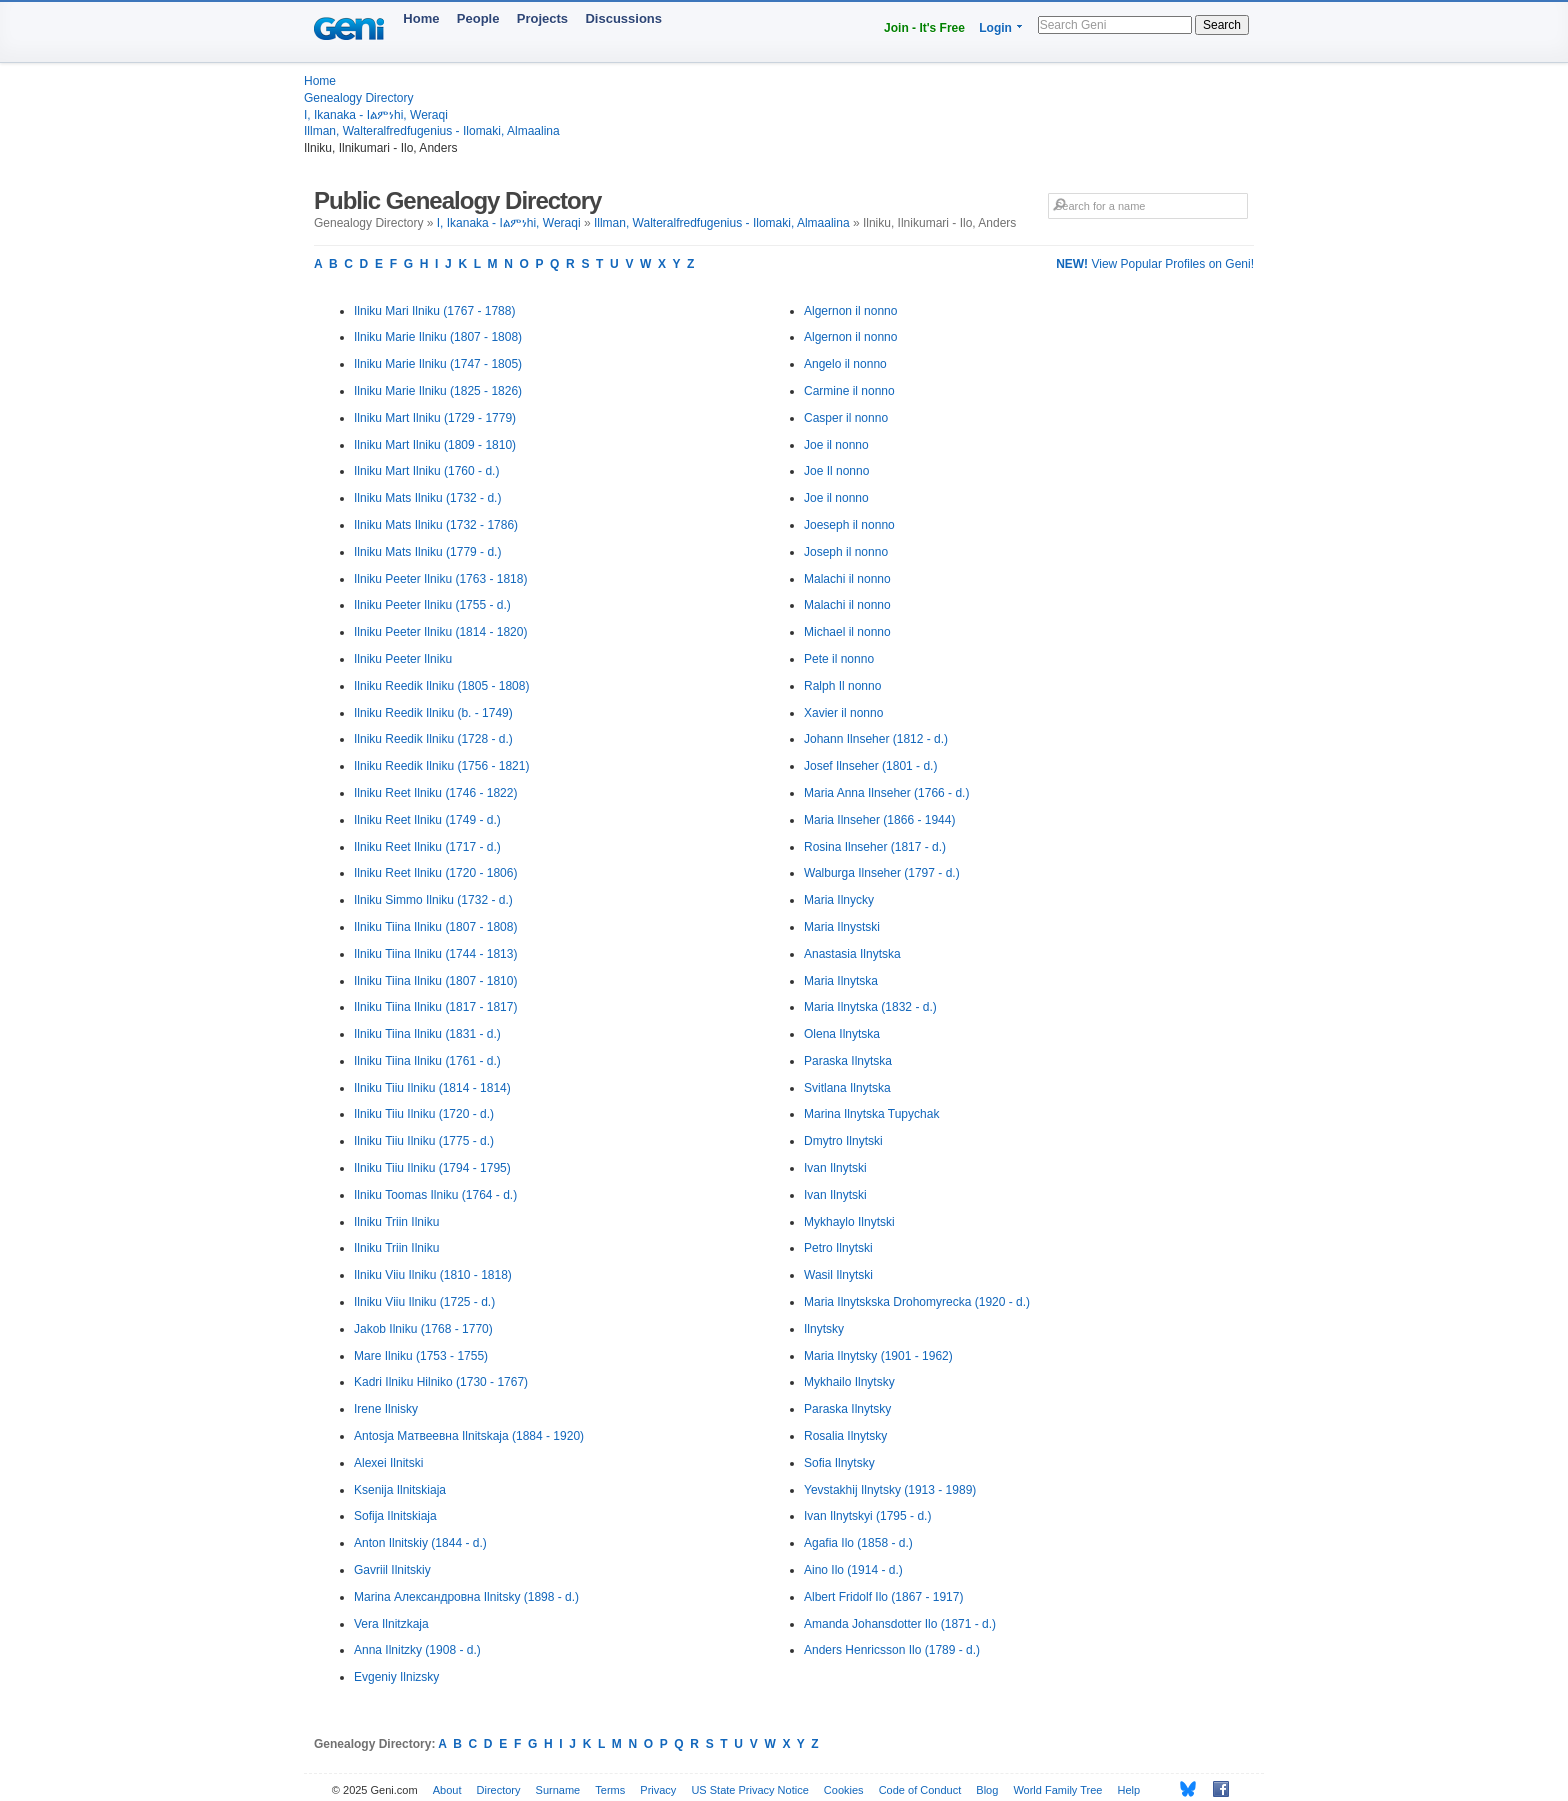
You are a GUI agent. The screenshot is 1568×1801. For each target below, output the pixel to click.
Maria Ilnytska (841, 981)
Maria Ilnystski (842, 927)
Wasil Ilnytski (838, 1275)
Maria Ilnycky (839, 900)
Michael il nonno (847, 632)
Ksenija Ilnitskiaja (400, 1490)
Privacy (658, 1790)
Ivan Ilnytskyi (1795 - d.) (867, 1516)
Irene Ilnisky (386, 1409)
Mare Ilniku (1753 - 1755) (421, 1356)
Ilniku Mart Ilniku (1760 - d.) (426, 471)
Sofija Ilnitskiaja (395, 1516)
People (478, 18)
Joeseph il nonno (849, 525)
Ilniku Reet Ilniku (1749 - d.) (427, 820)
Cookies (844, 1790)
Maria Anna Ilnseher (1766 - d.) (886, 793)
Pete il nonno (839, 659)
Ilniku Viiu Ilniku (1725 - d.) (424, 1302)
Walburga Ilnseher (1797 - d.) (882, 873)
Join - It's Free (924, 28)
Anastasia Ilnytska (852, 954)
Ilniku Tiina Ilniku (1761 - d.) (427, 1061)
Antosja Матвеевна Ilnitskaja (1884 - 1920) (469, 1436)
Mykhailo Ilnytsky (849, 1382)
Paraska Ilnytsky (847, 1409)
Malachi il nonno (847, 579)
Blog (987, 1790)
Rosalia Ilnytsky (845, 1436)
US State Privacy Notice (749, 1790)
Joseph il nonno (846, 552)
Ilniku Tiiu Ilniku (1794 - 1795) (432, 1168)
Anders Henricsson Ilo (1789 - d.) (892, 1650)
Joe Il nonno (836, 471)
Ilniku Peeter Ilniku (403, 659)
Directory (499, 1790)
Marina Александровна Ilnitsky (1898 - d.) (466, 1597)
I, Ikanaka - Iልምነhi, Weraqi (376, 115)
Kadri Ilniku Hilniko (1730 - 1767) (441, 1382)
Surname (558, 1790)
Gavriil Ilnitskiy (392, 1570)
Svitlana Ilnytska (847, 1088)
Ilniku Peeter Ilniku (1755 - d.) (432, 605)
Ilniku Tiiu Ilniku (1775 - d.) (424, 1141)
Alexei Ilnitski (388, 1463)
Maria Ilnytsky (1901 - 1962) (878, 1356)
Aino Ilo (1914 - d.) (853, 1570)
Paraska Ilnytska (848, 1061)
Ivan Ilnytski (835, 1168)
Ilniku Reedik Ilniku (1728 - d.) (433, 739)
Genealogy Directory (358, 98)
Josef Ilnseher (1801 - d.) (870, 766)
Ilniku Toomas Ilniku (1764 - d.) (435, 1195)
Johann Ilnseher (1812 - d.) (876, 739)
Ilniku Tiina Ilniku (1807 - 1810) (435, 981)
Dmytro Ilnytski (843, 1141)
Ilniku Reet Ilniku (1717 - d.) (427, 847)
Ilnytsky (824, 1329)
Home (421, 18)
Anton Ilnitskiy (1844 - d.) (420, 1543)
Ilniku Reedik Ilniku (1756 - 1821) (441, 766)
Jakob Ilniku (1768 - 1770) (423, 1329)
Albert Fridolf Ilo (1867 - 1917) (883, 1597)
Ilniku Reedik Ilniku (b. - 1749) (433, 713)
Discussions (623, 18)
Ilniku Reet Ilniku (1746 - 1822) (435, 793)
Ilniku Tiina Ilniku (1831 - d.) (427, 1034)
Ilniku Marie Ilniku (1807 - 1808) (438, 337)
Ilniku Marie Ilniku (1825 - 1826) (438, 391)
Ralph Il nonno (842, 686)
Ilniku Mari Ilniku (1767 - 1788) (434, 311)
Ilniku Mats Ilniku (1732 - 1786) (436, 525)
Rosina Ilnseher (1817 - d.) (875, 847)
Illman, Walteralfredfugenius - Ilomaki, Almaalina (432, 131)
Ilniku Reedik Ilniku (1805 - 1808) (441, 686)
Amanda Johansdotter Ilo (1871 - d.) (900, 1624)
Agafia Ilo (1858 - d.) (858, 1543)
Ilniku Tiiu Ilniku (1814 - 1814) (432, 1088)
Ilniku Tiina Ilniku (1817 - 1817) (435, 1007)
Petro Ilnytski (838, 1248)
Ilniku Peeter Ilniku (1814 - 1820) (440, 632)
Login (995, 28)
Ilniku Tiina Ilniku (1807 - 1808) (435, 927)
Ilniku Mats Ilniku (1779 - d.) (427, 552)
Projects (542, 18)
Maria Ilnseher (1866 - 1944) (879, 820)
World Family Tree (1057, 1790)
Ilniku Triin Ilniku (396, 1222)
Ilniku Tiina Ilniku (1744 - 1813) (435, 954)
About (447, 1790)
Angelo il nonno (845, 364)
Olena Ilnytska (842, 1034)
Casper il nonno (846, 418)
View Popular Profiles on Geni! (1155, 264)
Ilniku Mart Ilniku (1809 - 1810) (435, 445)
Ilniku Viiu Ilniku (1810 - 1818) (433, 1275)
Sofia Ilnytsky (839, 1463)
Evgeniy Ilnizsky (396, 1677)
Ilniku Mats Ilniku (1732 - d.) (427, 498)
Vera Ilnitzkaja (391, 1624)
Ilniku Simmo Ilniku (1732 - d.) (433, 900)
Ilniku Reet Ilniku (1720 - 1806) (435, 873)
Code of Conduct (920, 1790)
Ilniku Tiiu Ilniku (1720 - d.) (424, 1114)
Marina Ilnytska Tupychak (871, 1114)
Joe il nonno (836, 445)
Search (1222, 25)
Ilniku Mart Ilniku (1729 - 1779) (435, 418)
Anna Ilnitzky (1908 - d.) (417, 1650)
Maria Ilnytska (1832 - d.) (870, 1007)
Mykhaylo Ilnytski (849, 1222)
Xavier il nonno (843, 713)
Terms (610, 1790)
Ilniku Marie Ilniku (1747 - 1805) (438, 364)
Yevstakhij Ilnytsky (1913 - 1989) (890, 1490)
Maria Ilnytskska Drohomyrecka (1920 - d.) (917, 1302)
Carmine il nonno (849, 391)
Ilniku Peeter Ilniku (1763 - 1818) (440, 579)
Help (1129, 1790)
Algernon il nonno (850, 311)
